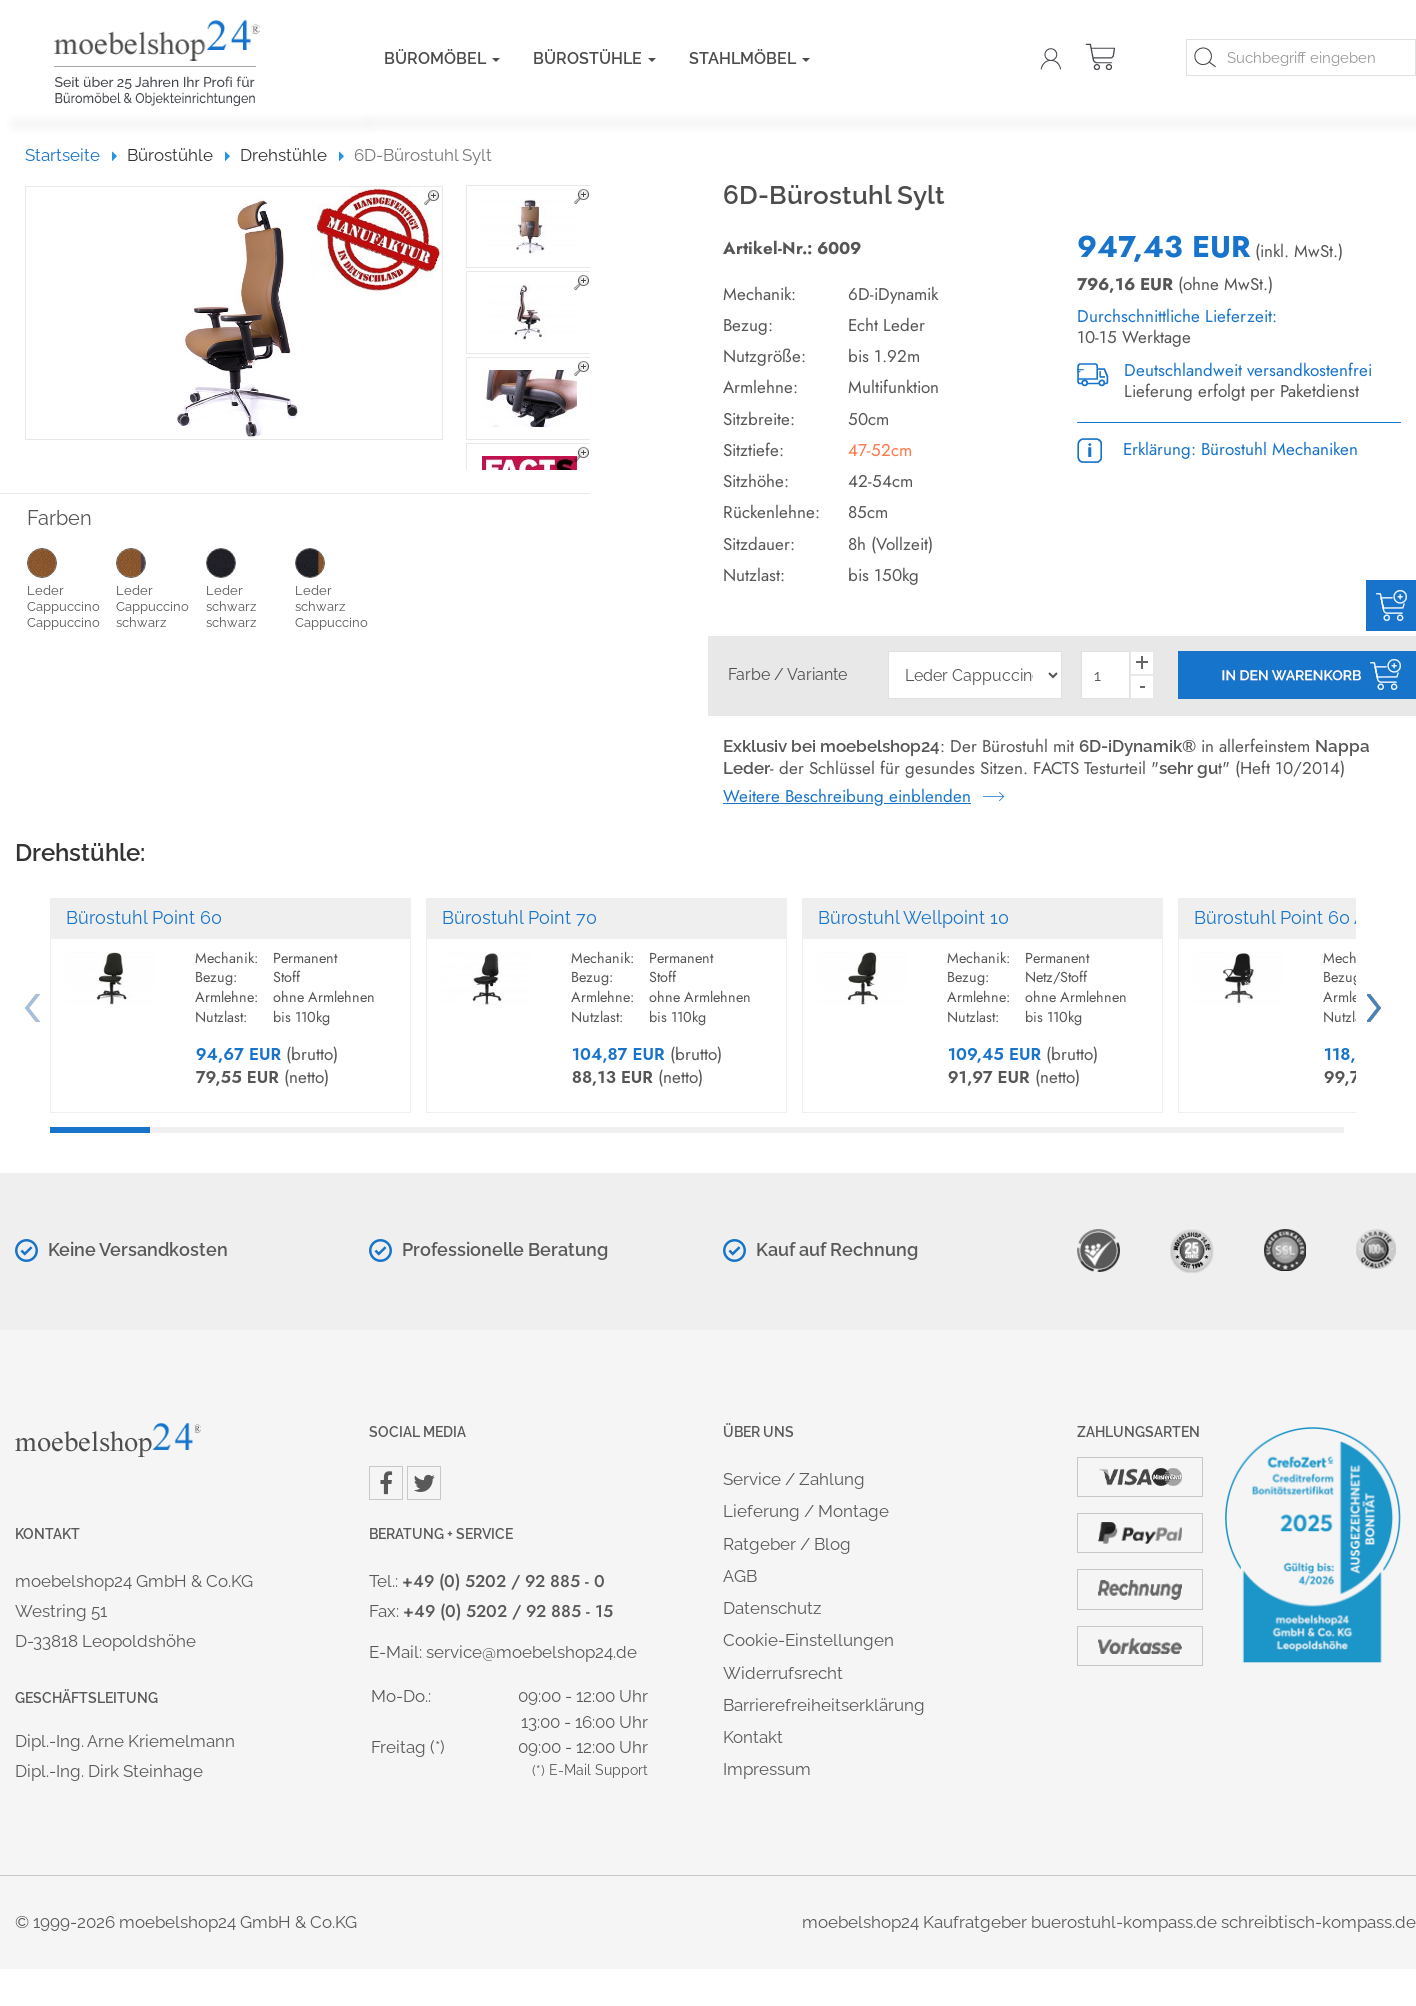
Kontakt (753, 1737)
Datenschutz (772, 1608)
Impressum (767, 1769)
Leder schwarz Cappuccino (339, 587)
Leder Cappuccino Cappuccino (71, 587)
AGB (740, 1576)
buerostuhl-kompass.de (1124, 1922)
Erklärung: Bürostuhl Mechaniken (1217, 449)
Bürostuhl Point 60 (144, 917)
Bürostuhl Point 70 (519, 917)
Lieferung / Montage (806, 1511)
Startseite (71, 155)
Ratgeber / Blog (787, 1544)
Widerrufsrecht (783, 1673)
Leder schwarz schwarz (250, 587)
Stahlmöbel (749, 58)
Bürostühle (594, 58)
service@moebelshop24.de (531, 1652)
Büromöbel (442, 58)
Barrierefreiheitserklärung (824, 1705)
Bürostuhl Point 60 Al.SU (1296, 917)
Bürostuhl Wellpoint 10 (913, 917)
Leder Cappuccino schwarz (160, 587)
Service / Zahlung (794, 1479)
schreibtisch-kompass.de (1318, 1922)
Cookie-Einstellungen (808, 1640)
